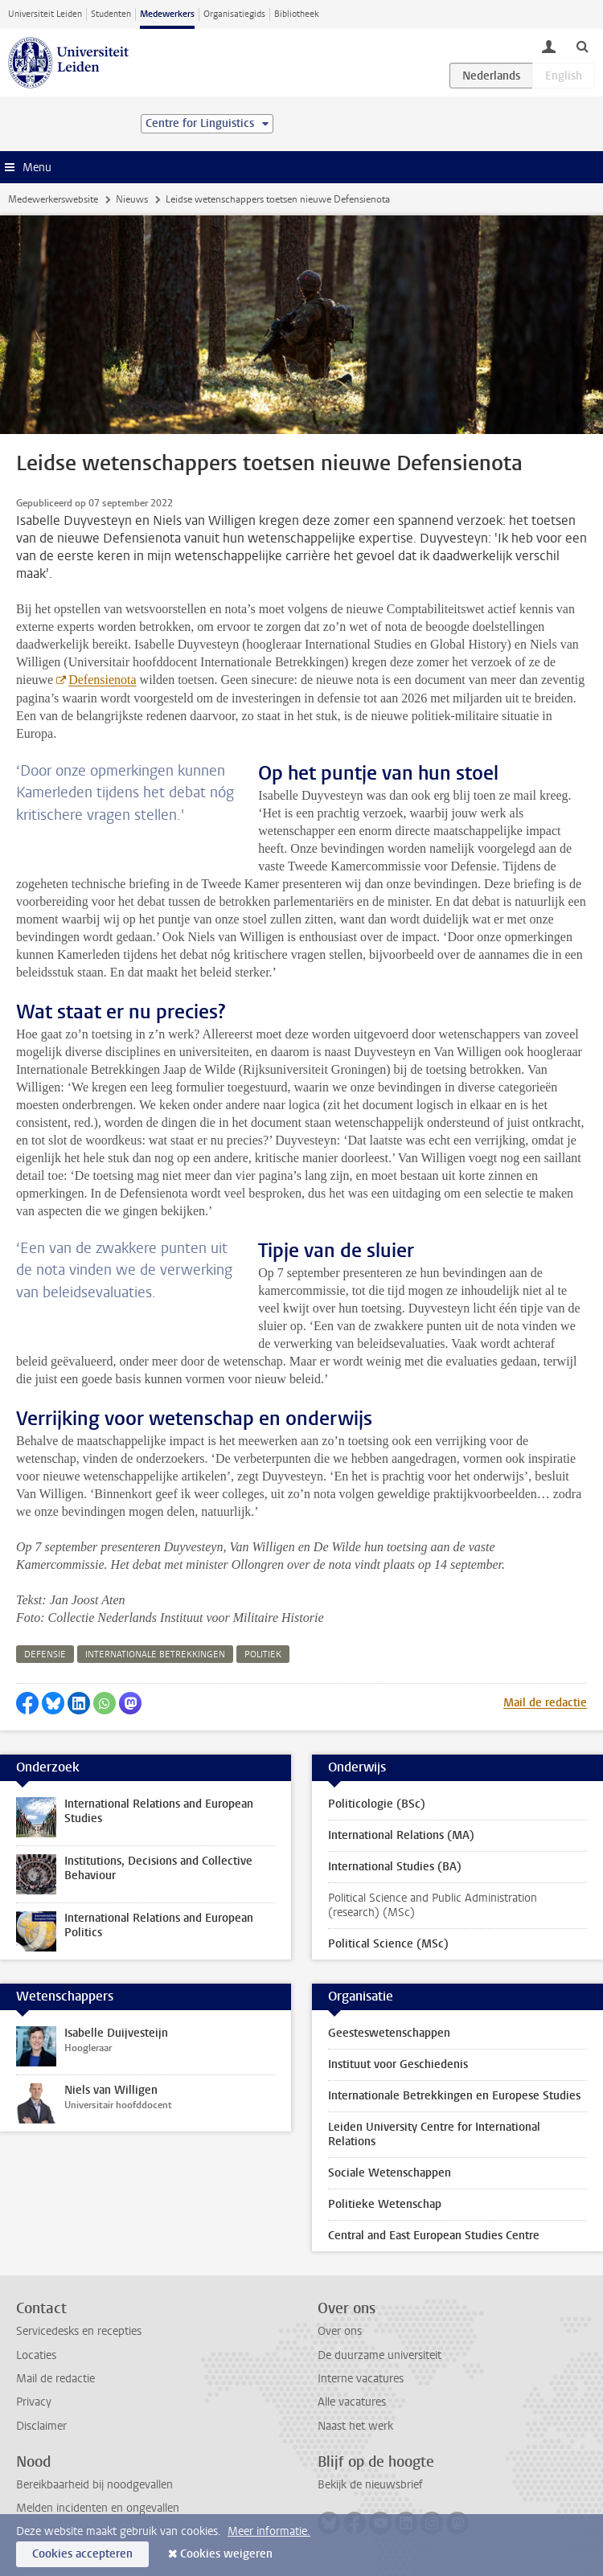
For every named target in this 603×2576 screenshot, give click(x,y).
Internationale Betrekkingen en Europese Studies (454, 2095)
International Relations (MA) (401, 1835)
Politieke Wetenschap (384, 2204)
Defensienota (102, 679)
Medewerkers (167, 14)
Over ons (340, 2331)
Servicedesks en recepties (79, 2331)
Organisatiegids (234, 14)
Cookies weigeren (226, 2554)
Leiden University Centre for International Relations (434, 2134)
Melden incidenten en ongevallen (97, 2508)
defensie (45, 1654)
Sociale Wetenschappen (389, 2173)
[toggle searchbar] (582, 46)
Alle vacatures (352, 2402)
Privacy (33, 2402)
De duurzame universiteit (379, 2355)
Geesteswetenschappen (389, 2033)
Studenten (111, 14)
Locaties (36, 2355)
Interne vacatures (361, 2378)
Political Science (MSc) (388, 1943)
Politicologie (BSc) (376, 1804)
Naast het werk (355, 2426)
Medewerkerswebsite (53, 199)
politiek (262, 1654)
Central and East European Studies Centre (433, 2235)
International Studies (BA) (394, 1866)
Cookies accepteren (82, 2554)
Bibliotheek (296, 14)
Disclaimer (41, 2426)
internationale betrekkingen (155, 1654)
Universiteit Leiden (45, 14)
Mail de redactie (545, 1702)
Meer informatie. (269, 2531)
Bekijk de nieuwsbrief (370, 2484)
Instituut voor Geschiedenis (398, 2064)
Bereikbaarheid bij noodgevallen (94, 2484)
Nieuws (132, 199)
